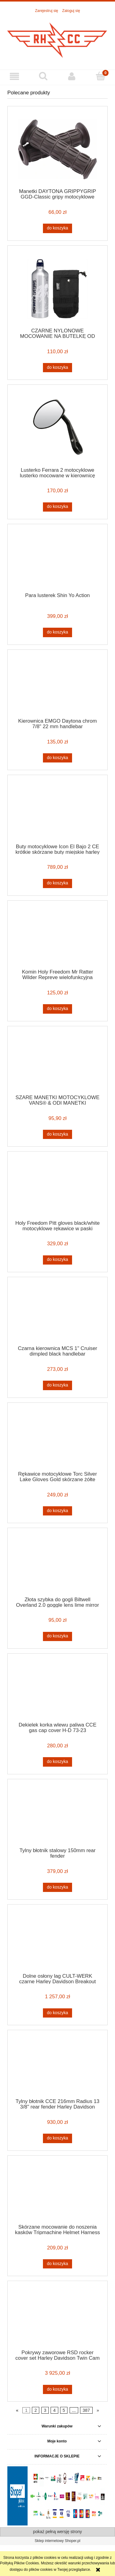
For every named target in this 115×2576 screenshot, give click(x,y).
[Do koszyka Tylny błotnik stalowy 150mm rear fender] (57, 1887)
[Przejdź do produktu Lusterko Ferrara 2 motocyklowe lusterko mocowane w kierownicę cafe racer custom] (57, 428)
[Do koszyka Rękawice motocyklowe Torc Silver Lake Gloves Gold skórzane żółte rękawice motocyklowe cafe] (57, 1510)
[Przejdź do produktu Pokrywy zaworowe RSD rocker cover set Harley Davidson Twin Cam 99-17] (57, 2317)
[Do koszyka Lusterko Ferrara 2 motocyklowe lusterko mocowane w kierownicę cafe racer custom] (57, 507)
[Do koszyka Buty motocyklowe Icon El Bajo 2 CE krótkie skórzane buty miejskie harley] (57, 883)
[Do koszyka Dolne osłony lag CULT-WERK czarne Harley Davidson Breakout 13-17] (57, 2013)
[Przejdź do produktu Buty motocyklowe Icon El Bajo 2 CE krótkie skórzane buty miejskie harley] (57, 811)
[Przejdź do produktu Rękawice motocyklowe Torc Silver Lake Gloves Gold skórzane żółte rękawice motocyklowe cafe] (57, 1439)
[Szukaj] (43, 76)
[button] (14, 76)
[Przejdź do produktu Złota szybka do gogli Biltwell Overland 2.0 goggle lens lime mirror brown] (57, 1564)
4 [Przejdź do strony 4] (54, 2410)
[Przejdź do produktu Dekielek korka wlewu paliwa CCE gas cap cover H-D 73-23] (57, 1690)
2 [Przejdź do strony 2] (35, 2410)
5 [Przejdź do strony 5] (64, 2410)
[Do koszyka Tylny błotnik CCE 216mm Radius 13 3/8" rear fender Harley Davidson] (57, 2138)
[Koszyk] (100, 76)
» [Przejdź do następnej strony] (98, 2410)
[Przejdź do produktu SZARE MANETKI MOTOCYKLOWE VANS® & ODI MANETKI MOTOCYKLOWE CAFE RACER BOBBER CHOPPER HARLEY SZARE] (57, 1062)
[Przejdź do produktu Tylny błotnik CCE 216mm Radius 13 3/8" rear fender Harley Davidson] (57, 2066)
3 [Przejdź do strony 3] (45, 2410)
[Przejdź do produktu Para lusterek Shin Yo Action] (57, 560)
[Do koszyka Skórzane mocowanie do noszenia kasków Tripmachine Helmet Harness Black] (57, 2263)
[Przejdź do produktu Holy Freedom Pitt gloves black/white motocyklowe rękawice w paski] (57, 1188)
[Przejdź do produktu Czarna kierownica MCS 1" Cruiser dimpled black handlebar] (57, 1313)
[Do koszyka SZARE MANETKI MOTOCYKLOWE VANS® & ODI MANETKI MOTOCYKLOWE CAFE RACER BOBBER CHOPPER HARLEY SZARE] (57, 1134)
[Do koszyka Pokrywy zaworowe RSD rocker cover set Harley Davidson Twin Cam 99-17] (57, 2389)
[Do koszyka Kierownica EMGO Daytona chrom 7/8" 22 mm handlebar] (57, 757)
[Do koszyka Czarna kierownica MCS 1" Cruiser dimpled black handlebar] (57, 1385)
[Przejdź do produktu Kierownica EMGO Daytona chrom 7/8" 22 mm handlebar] (57, 686)
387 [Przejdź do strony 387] (86, 2410)
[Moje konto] (72, 76)
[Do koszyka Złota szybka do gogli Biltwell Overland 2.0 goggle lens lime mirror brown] (57, 1636)
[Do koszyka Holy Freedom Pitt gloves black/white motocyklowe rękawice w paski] (57, 1260)
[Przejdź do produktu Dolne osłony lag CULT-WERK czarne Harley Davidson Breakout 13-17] (57, 1941)
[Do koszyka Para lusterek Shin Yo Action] (57, 632)
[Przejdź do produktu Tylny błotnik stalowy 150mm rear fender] (57, 1815)
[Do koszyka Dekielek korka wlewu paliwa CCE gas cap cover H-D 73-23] (57, 1761)
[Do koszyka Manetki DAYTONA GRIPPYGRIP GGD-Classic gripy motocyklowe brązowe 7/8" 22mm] (57, 228)
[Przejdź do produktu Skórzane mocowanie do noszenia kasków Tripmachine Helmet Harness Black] (57, 2192)
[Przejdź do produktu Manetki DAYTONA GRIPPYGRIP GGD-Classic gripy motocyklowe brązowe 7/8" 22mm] (57, 149)
